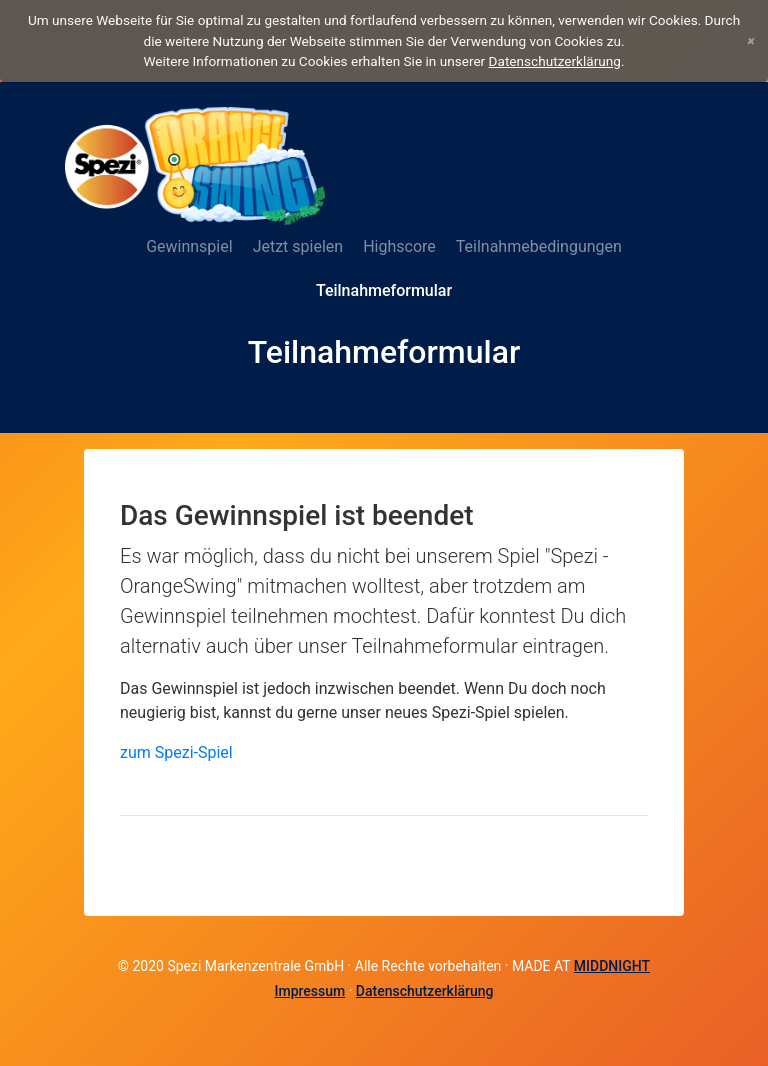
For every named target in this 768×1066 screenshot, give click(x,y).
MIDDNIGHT (612, 966)
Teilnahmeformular (384, 290)
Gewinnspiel (189, 246)
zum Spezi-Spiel (176, 752)
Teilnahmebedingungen (539, 246)
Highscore (399, 246)
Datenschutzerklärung (555, 61)
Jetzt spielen (298, 246)
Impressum (309, 991)
